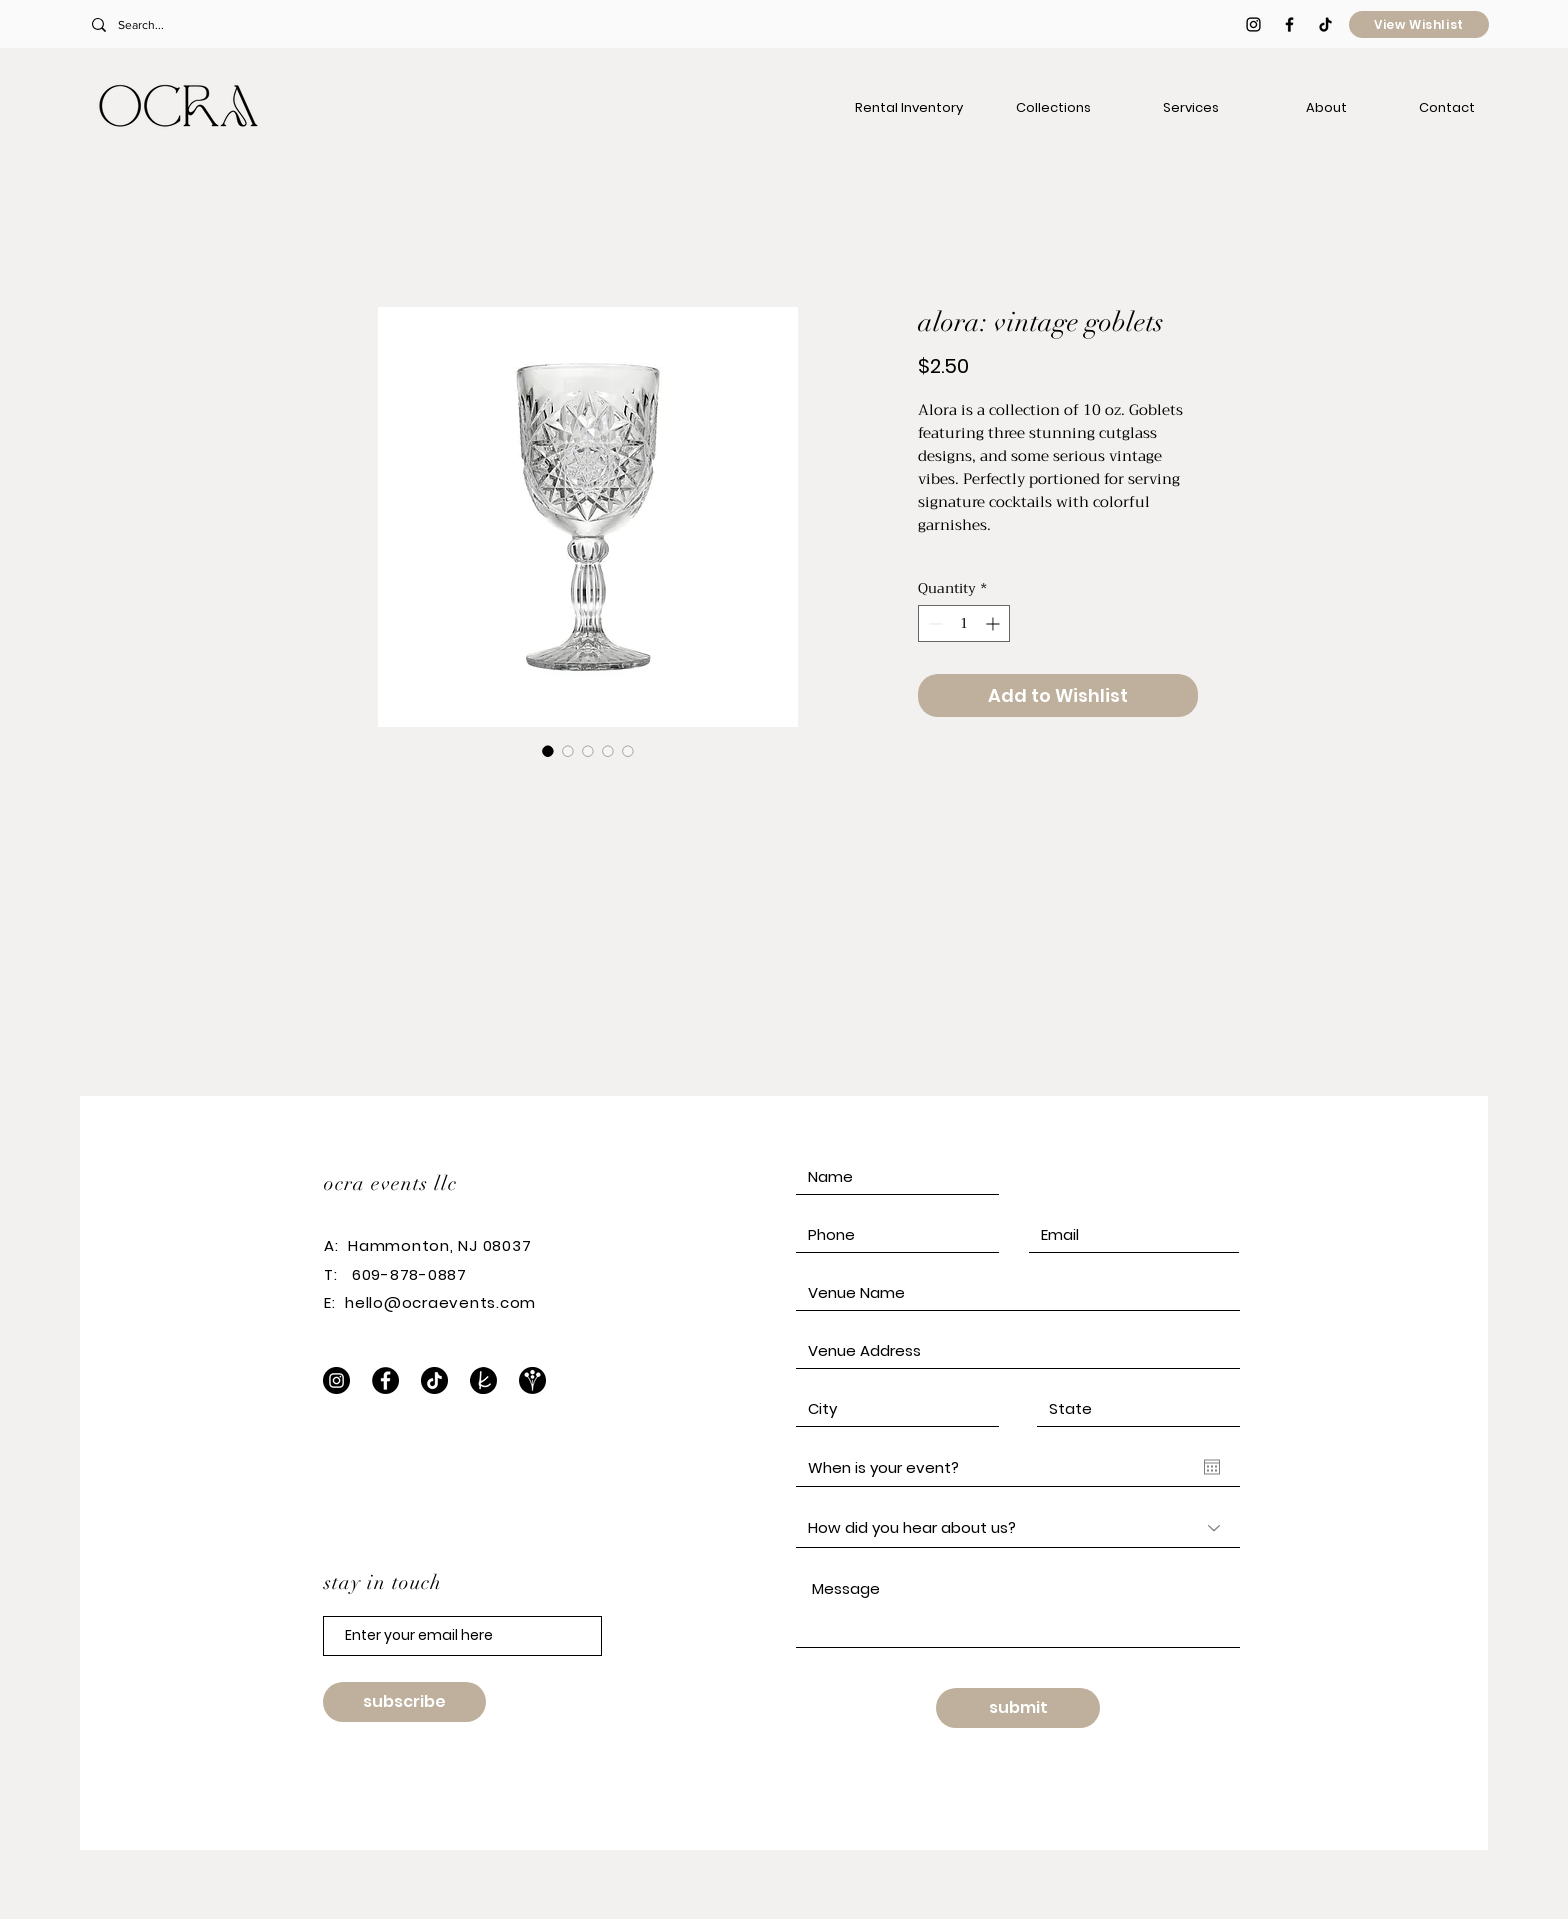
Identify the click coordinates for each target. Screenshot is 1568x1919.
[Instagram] (336, 1380)
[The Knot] (483, 1380)
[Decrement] (933, 623)
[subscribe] (404, 1702)
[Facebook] (385, 1380)
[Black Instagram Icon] (1253, 24)
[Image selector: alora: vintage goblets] (548, 751)
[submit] (1018, 1708)
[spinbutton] (964, 623)
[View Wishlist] (1419, 24)
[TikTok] (1325, 24)
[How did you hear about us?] (1018, 1528)
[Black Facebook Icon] (1289, 24)
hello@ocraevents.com (440, 1302)
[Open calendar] (1212, 1467)
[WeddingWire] (532, 1380)
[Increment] (994, 623)
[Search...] (223, 25)
